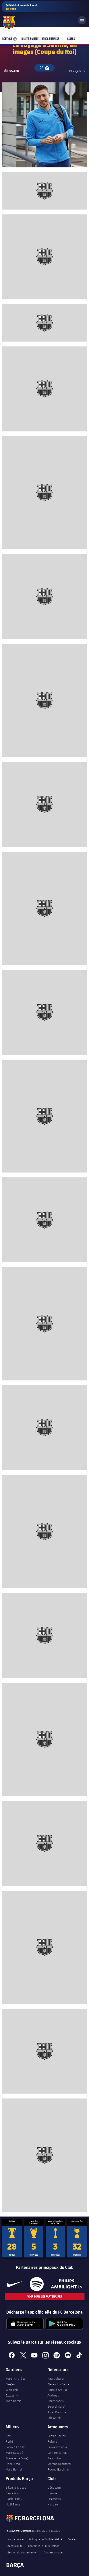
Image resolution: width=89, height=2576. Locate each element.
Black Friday (14, 2499)
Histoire (52, 2504)
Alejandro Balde (58, 2384)
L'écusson (54, 2487)
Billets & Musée (16, 2487)
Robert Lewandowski (57, 2444)
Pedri (9, 2441)
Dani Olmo (13, 2464)
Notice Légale (15, 2539)
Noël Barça (13, 2504)
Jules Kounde (56, 2412)
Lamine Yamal (57, 2452)
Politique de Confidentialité (45, 2539)
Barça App (13, 2493)
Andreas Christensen (55, 2398)
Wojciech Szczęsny (12, 2392)
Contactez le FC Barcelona (43, 2545)
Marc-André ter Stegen (16, 2381)
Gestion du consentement (22, 2552)
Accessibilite (14, 2545)
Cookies (72, 2539)
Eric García (54, 2418)
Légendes (54, 2499)
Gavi (8, 2436)
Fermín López (15, 2447)
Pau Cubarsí (55, 2378)
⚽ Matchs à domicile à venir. (22, 7)
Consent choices (54, 2552)
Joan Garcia (13, 2401)
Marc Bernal (14, 2469)
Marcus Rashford (59, 2464)
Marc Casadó (14, 2452)
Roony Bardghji (58, 2469)
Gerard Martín (56, 2406)
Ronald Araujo (57, 2390)
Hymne (52, 2493)
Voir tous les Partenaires (44, 2296)
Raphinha (54, 2458)
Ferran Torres (56, 2436)
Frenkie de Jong (17, 2458)
